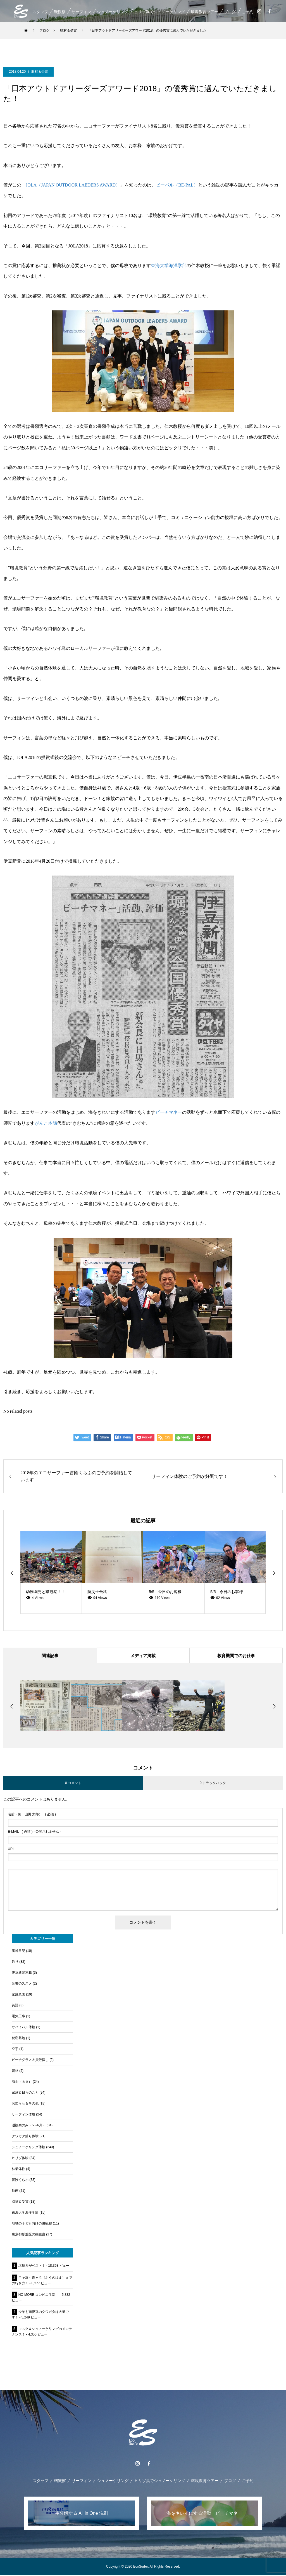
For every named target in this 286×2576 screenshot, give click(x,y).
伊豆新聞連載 (22, 1974)
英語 (15, 2006)
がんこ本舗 (46, 1123)
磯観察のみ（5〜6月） (29, 2126)
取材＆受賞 (39, 72)
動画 (15, 2192)
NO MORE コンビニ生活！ (38, 2296)
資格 (15, 2072)
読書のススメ (22, 1985)
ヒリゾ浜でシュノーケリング (159, 12)
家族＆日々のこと (25, 2094)
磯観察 (59, 12)
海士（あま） (22, 2083)
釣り (15, 1963)
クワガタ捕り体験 (25, 2137)
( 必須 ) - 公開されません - (34, 1832)
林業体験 (18, 2170)
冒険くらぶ (20, 2181)
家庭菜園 (18, 1995)
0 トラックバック (213, 1784)
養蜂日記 (18, 1952)
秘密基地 (18, 2039)
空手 (15, 2050)
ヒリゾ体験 (20, 2159)
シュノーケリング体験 (28, 2148)
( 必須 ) (32, 1815)
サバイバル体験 (23, 2028)
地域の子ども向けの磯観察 (32, 2224)
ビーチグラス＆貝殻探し (30, 2061)
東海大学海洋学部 (169, 265)
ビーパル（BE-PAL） (177, 185)
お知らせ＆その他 (25, 2104)
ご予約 (247, 12)
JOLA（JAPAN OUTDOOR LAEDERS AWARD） (73, 185)
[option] (51, 1572)
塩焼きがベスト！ (31, 2267)
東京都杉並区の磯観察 (28, 2235)
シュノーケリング (112, 12)
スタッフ (40, 12)
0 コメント (73, 1784)
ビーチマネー (168, 1112)
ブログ (229, 12)
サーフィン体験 (23, 2115)
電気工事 (18, 2017)
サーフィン (81, 12)
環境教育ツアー (204, 12)
